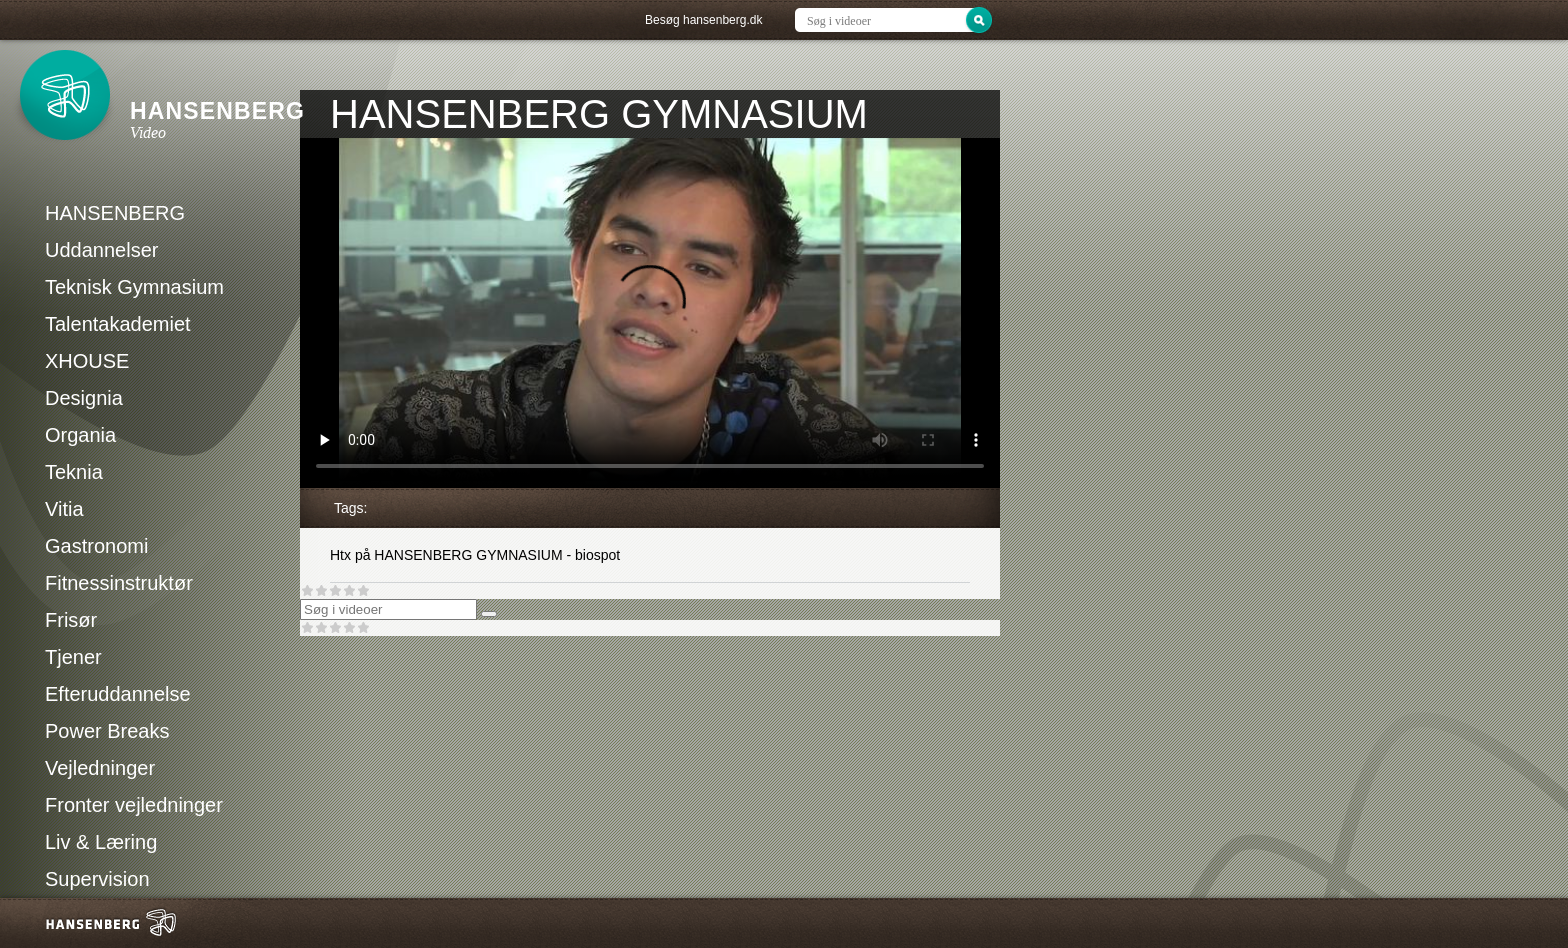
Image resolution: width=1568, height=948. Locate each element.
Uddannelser (101, 250)
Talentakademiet (118, 324)
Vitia (64, 509)
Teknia (74, 472)
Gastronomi (96, 546)
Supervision (97, 879)
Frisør (71, 620)
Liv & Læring (101, 842)
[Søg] (489, 614)
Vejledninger (100, 768)
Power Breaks (107, 731)
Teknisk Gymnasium (134, 287)
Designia (84, 398)
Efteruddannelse (118, 694)
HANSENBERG (115, 213)
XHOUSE (87, 361)
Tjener (73, 657)
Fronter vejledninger (134, 805)
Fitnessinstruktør (119, 583)
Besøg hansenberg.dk (703, 20)
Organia (80, 435)
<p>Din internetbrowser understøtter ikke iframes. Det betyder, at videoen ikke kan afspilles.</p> (650, 313)
